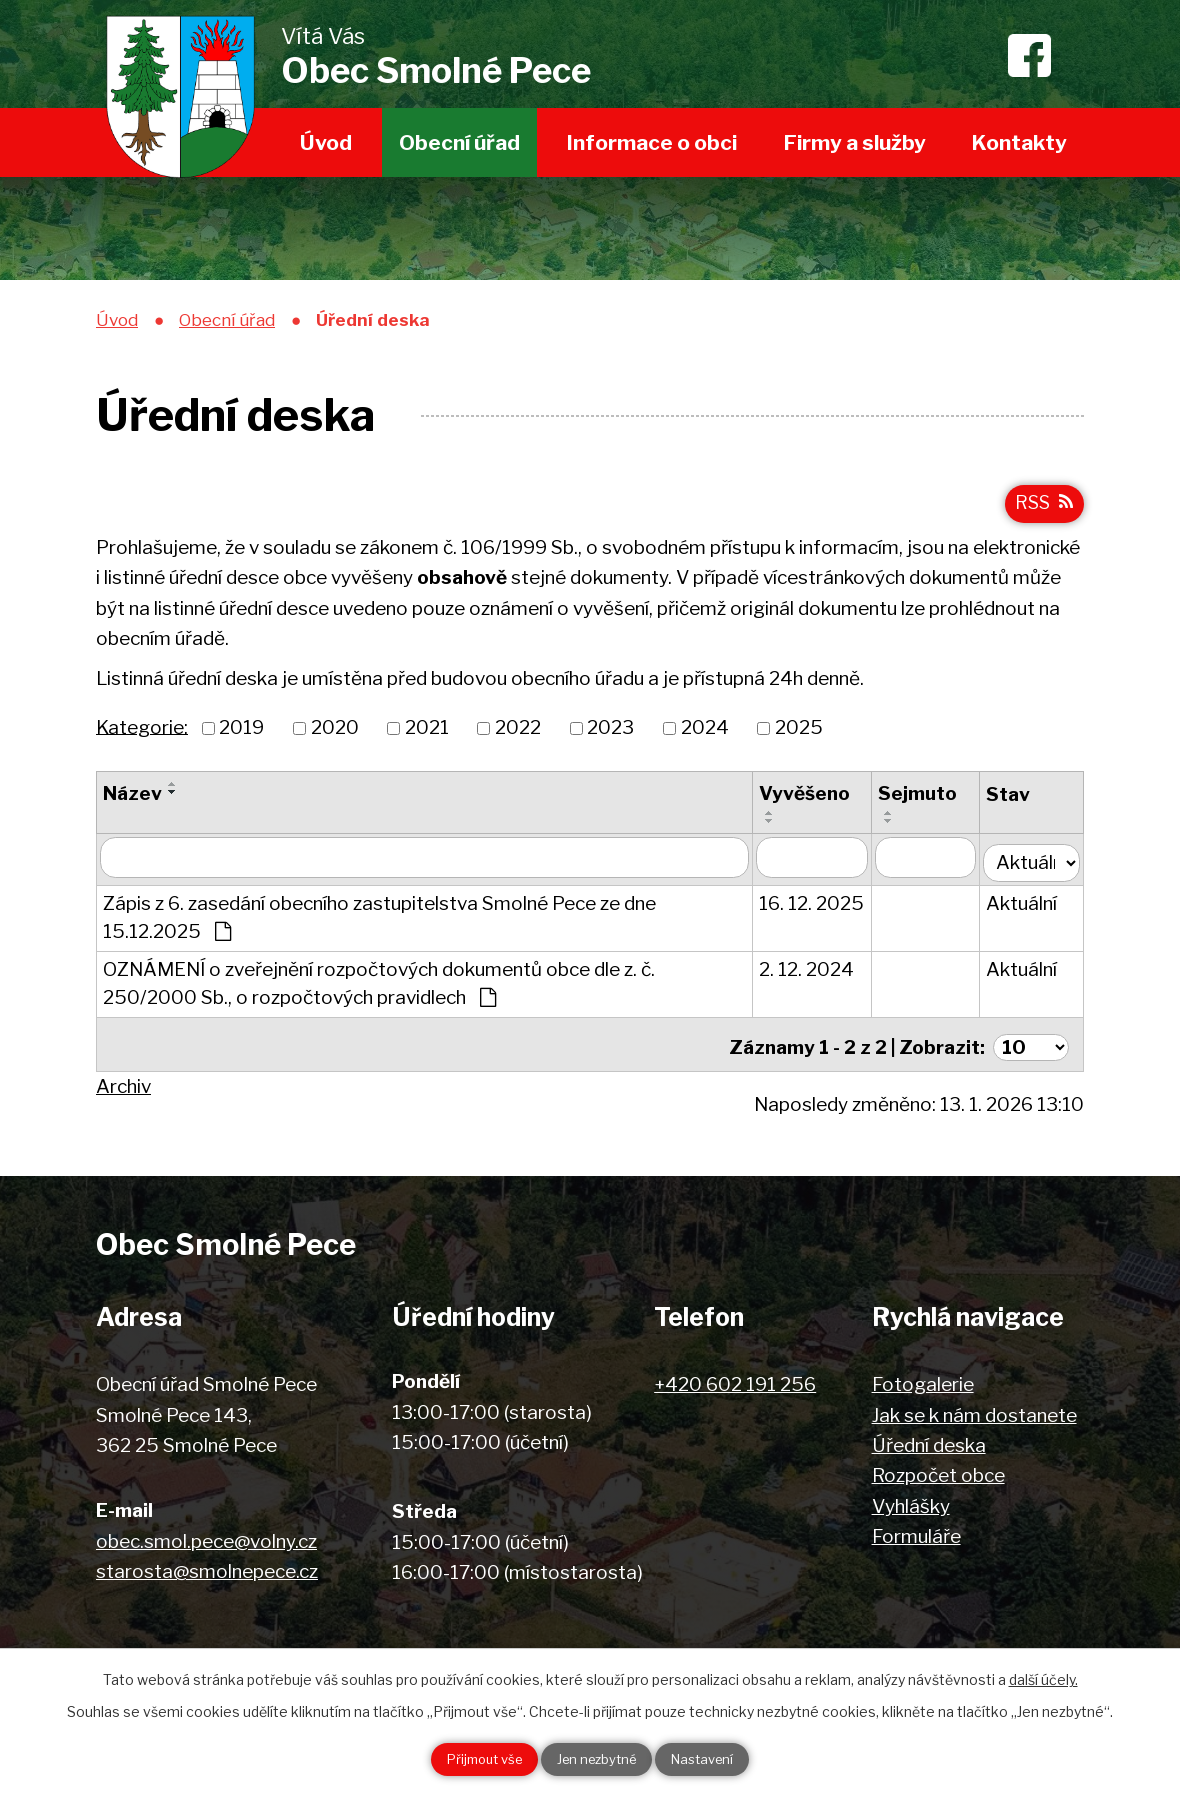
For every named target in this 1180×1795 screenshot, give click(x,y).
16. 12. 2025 (815, 906)
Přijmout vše (467, 1758)
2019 (241, 735)
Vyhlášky (911, 1502)
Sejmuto (922, 801)
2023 (610, 735)
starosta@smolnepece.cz (207, 1567)
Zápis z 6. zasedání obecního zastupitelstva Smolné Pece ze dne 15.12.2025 (379, 921)
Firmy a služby (855, 142)
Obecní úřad (459, 142)
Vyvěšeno (808, 801)
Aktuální (1025, 906)
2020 (335, 735)
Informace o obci (652, 142)
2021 (427, 735)
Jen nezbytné (597, 1758)
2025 (799, 735)
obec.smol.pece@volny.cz (206, 1537)
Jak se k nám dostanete (974, 1411)
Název (132, 801)
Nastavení (720, 1758)
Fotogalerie (923, 1380)
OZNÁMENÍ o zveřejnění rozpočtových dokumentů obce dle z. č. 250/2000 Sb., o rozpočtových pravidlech (379, 987)
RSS (1042, 509)
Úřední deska (929, 1441)
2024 (705, 735)
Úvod (326, 142)
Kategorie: (142, 735)
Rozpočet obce (938, 1471)
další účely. (1043, 1676)
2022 (518, 735)
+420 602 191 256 (735, 1380)
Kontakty (1019, 142)
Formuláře (916, 1532)
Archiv (123, 1082)
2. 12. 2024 (810, 972)
